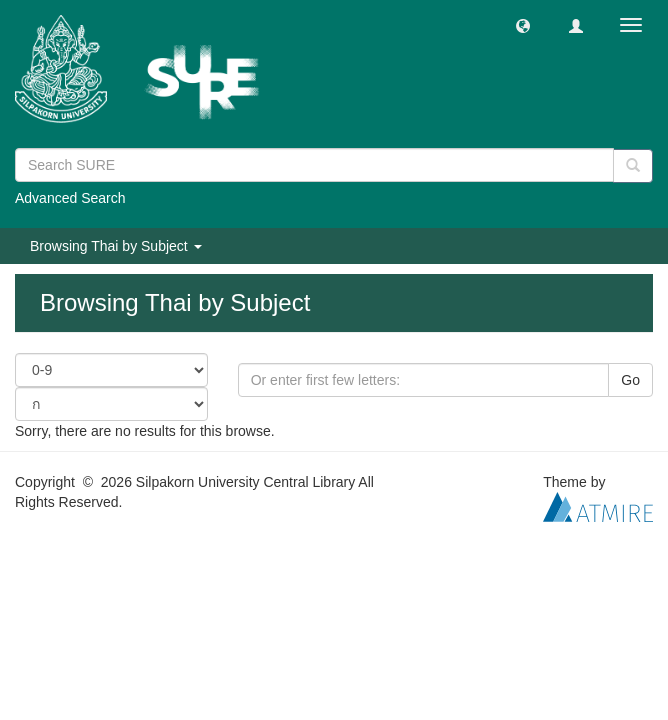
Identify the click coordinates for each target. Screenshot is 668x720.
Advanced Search (70, 198)
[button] (523, 25)
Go (630, 380)
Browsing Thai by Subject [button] (116, 246)
